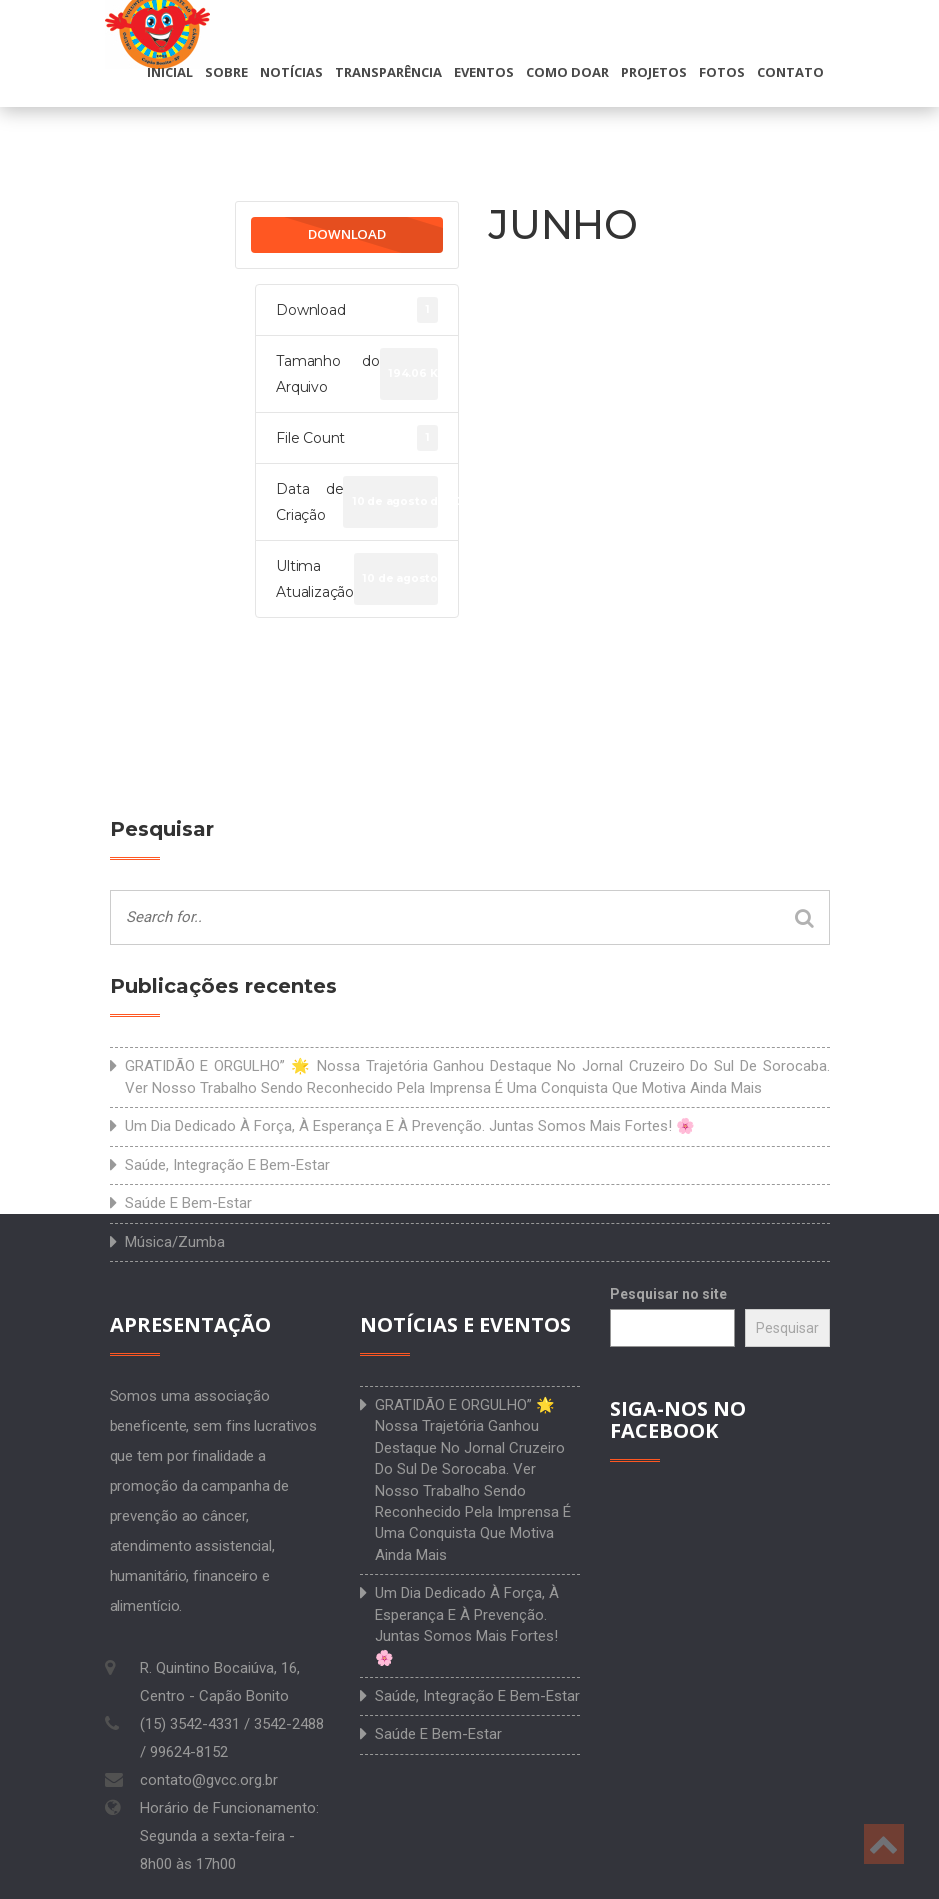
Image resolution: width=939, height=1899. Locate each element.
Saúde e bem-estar (188, 1203)
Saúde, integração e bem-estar (227, 1165)
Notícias (291, 72)
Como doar (567, 72)
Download (346, 234)
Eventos (484, 72)
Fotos (722, 72)
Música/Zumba (175, 1242)
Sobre (226, 72)
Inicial (170, 72)
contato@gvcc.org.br (209, 1780)
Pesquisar (787, 1328)
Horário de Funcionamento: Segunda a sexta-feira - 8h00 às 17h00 (229, 1836)
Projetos (654, 72)
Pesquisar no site (668, 1294)
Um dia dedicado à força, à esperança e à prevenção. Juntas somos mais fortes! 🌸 (410, 1126)
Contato (790, 72)
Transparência (388, 72)
